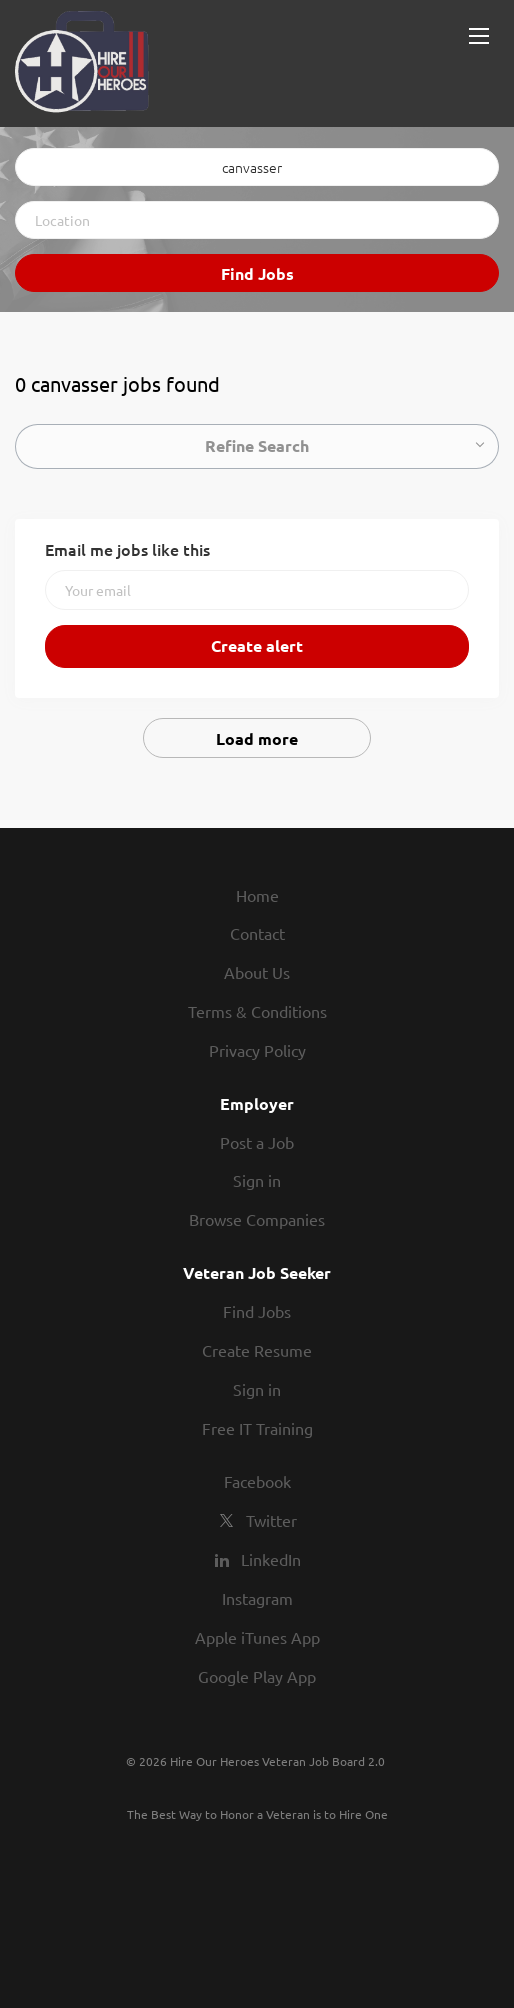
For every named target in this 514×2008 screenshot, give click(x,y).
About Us (257, 972)
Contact (257, 933)
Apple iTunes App (257, 1637)
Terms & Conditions (257, 1011)
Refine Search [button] (257, 445)
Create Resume (257, 1350)
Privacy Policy (257, 1050)
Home (257, 895)
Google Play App (257, 1676)
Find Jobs (257, 273)
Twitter (271, 1520)
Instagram (257, 1598)
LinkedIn (271, 1559)
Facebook (257, 1481)
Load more (257, 738)
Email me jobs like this (127, 549)
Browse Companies (257, 1219)
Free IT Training (257, 1428)
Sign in (257, 1180)
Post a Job (257, 1142)
